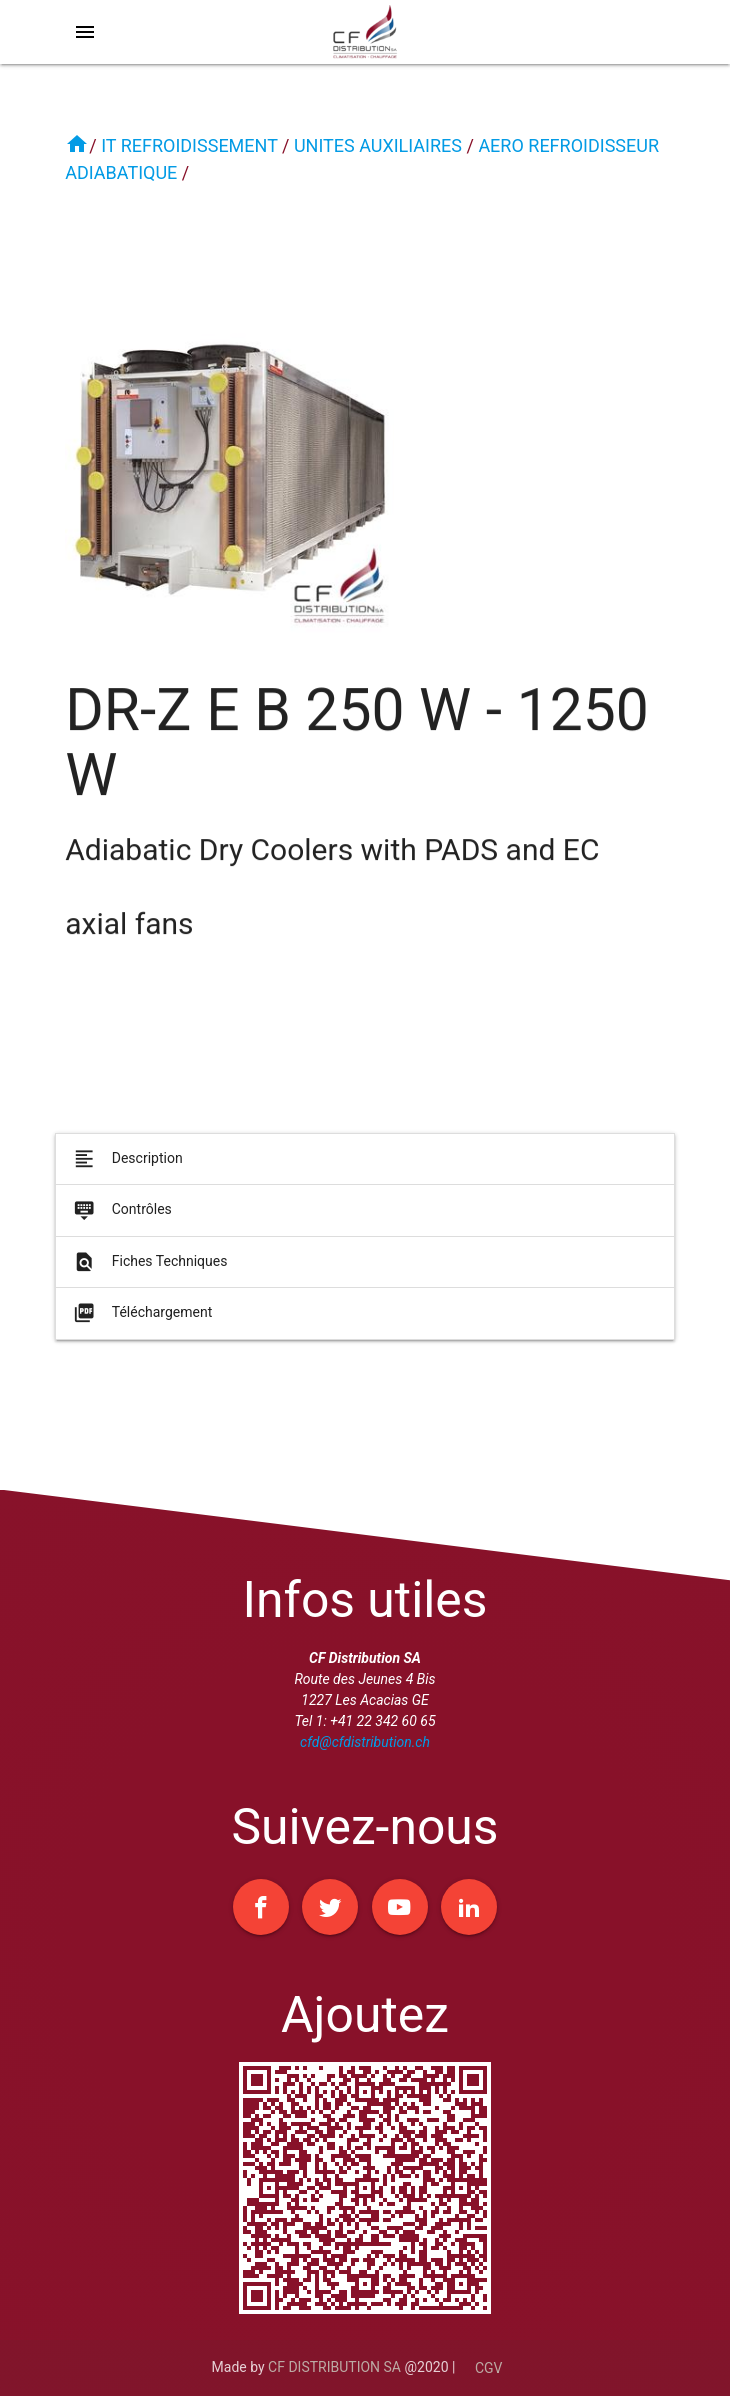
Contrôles (121, 1218)
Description (126, 1166)
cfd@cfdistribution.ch (365, 1742)
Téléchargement (141, 1321)
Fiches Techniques (149, 1269)
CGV (489, 2368)
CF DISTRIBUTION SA (334, 2367)
